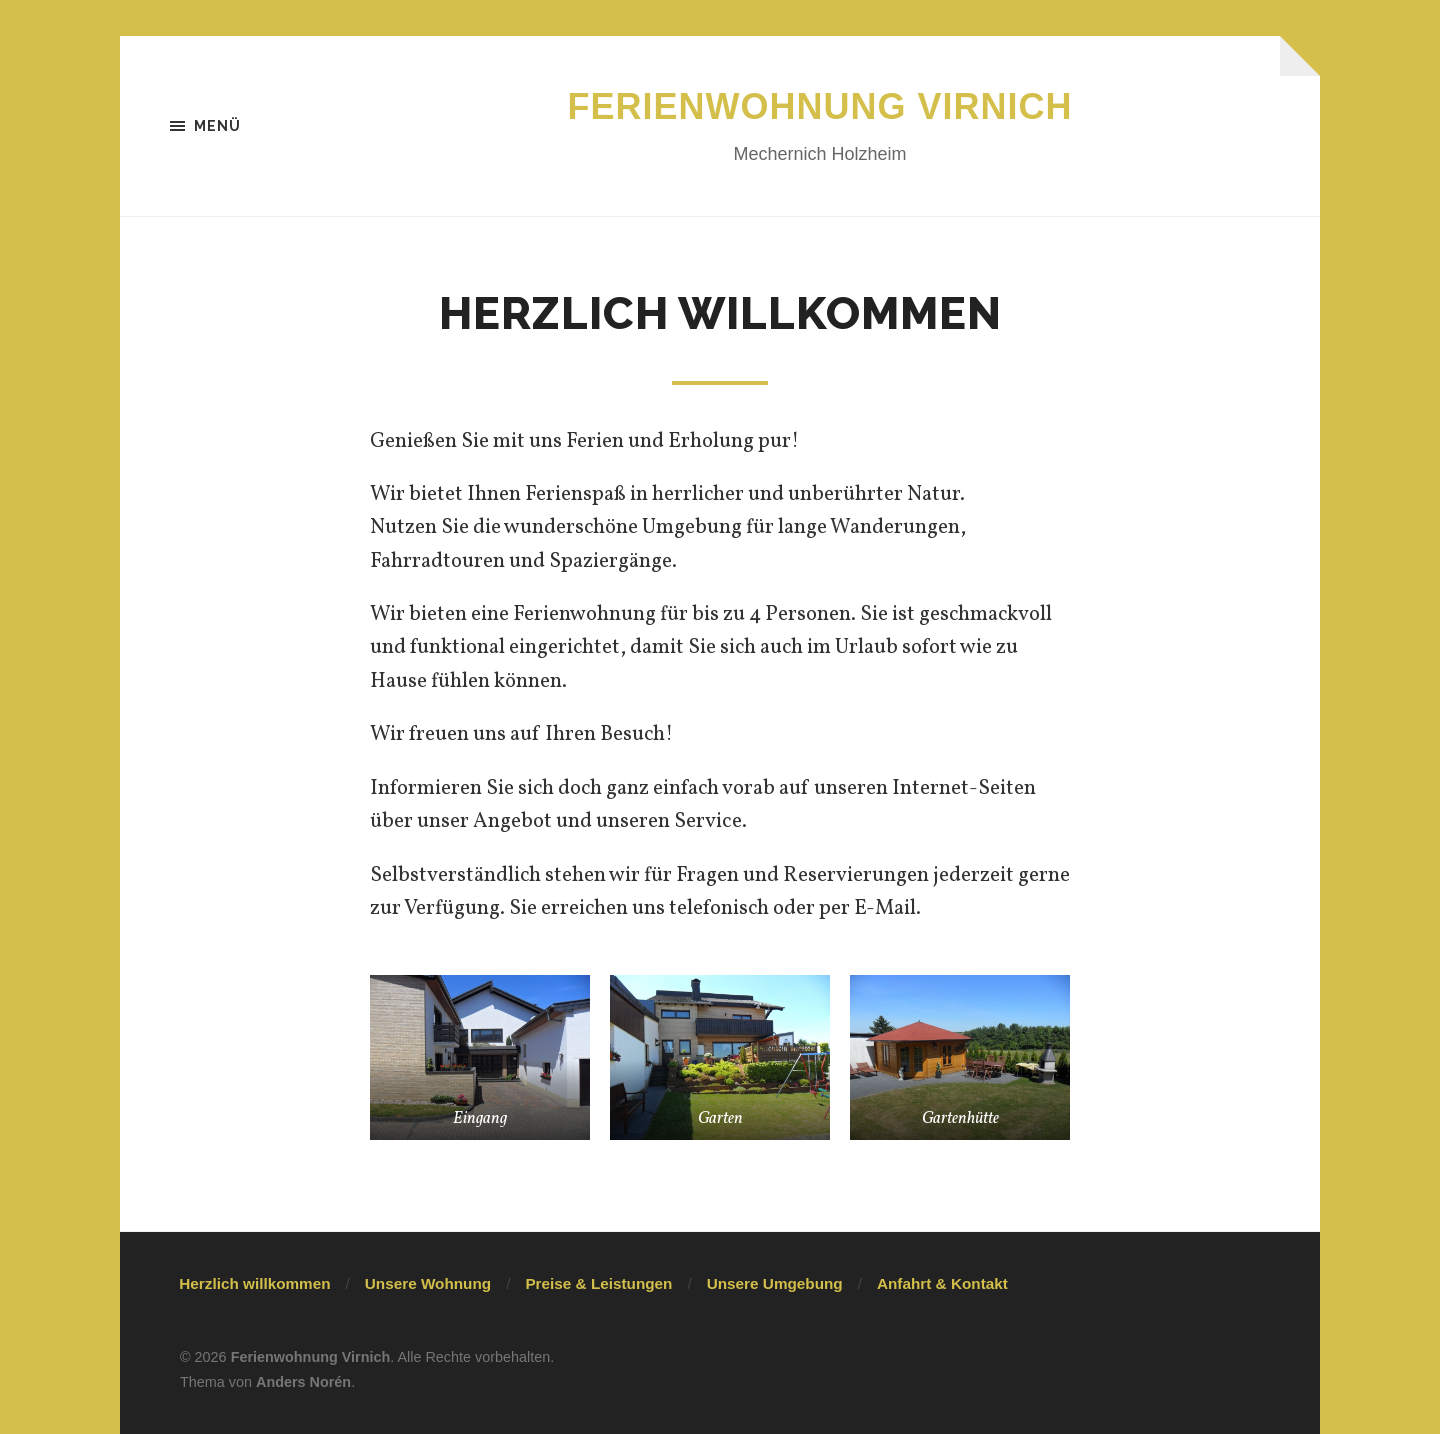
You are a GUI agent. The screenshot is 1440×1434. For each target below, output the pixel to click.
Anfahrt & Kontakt (942, 1283)
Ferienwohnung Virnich (820, 106)
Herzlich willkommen (254, 1283)
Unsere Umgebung (775, 1283)
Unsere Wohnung (428, 1283)
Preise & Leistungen (598, 1283)
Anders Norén (303, 1382)
